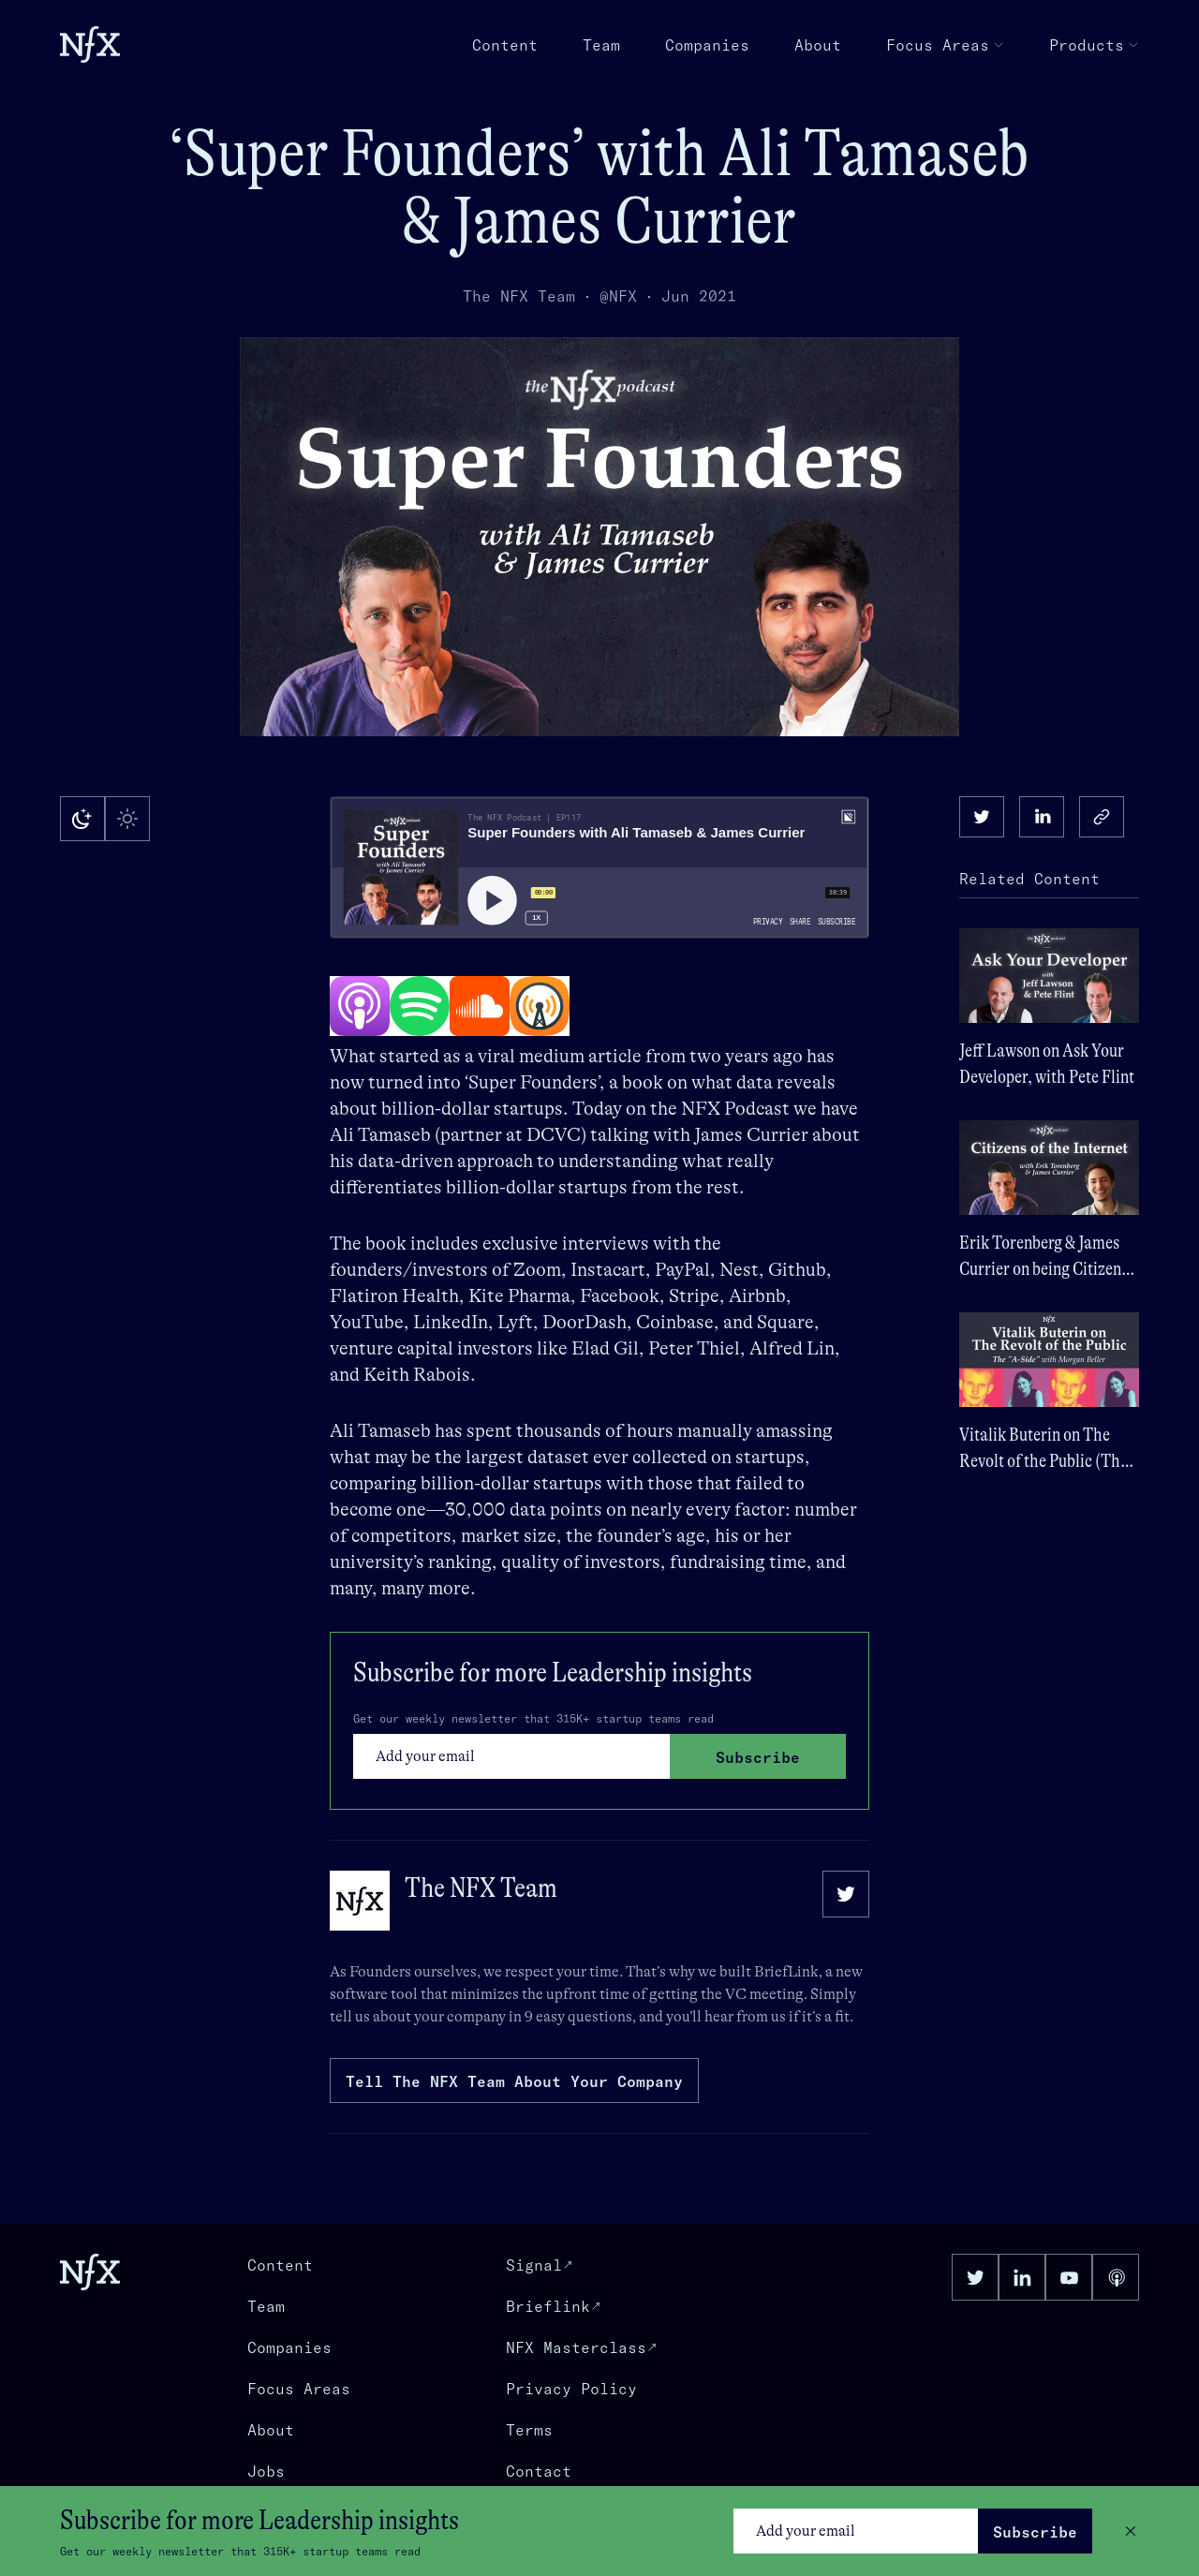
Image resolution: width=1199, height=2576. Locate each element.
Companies (707, 45)
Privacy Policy (571, 2388)
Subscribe (1035, 2532)
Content (505, 45)
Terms (529, 2430)
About (817, 45)
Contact (538, 2471)
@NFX (618, 296)
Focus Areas (945, 45)
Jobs (266, 2471)
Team (601, 45)
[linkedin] (1041, 816)
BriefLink (786, 1971)
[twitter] (981, 816)
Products (1094, 45)
